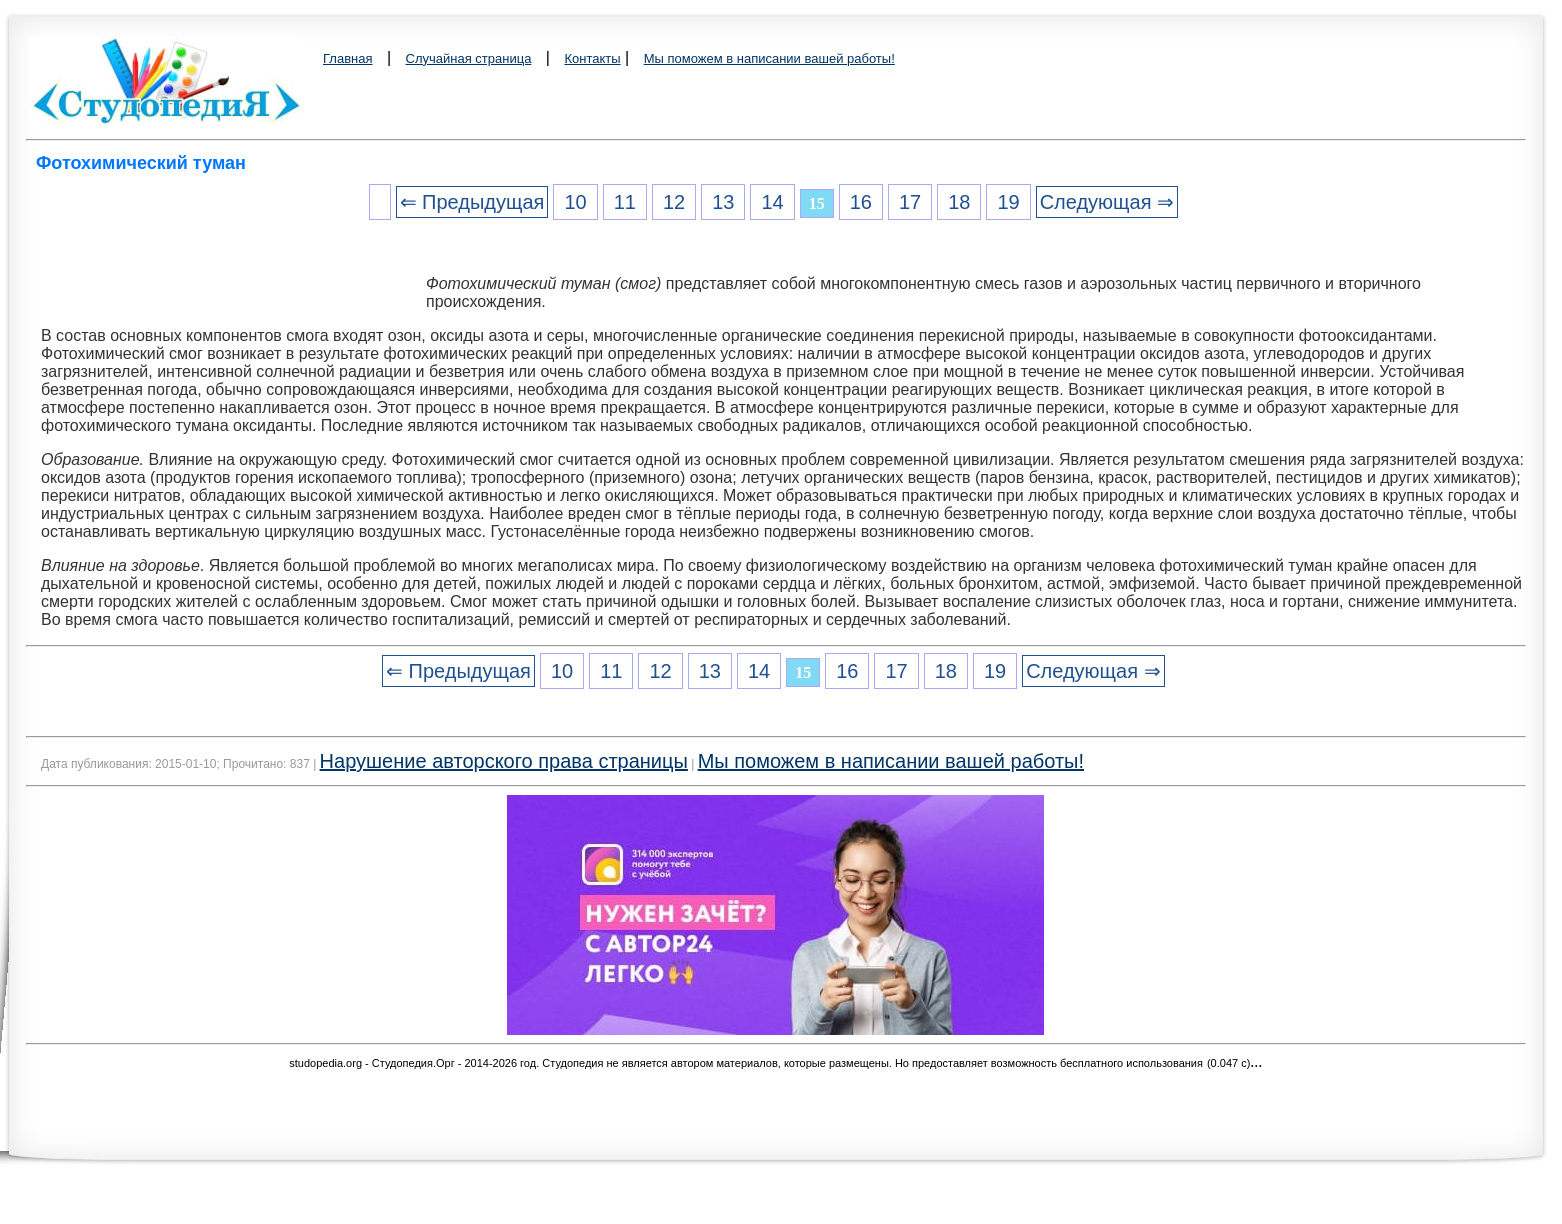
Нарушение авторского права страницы (504, 761)
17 (910, 202)
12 (674, 202)
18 (959, 202)
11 (625, 202)
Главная (347, 58)
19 (1008, 202)
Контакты (592, 58)
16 (861, 202)
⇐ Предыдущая (472, 202)
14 (772, 202)
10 (575, 202)
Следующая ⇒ (1107, 202)
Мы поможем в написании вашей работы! (769, 58)
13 (723, 202)
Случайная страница (469, 58)
